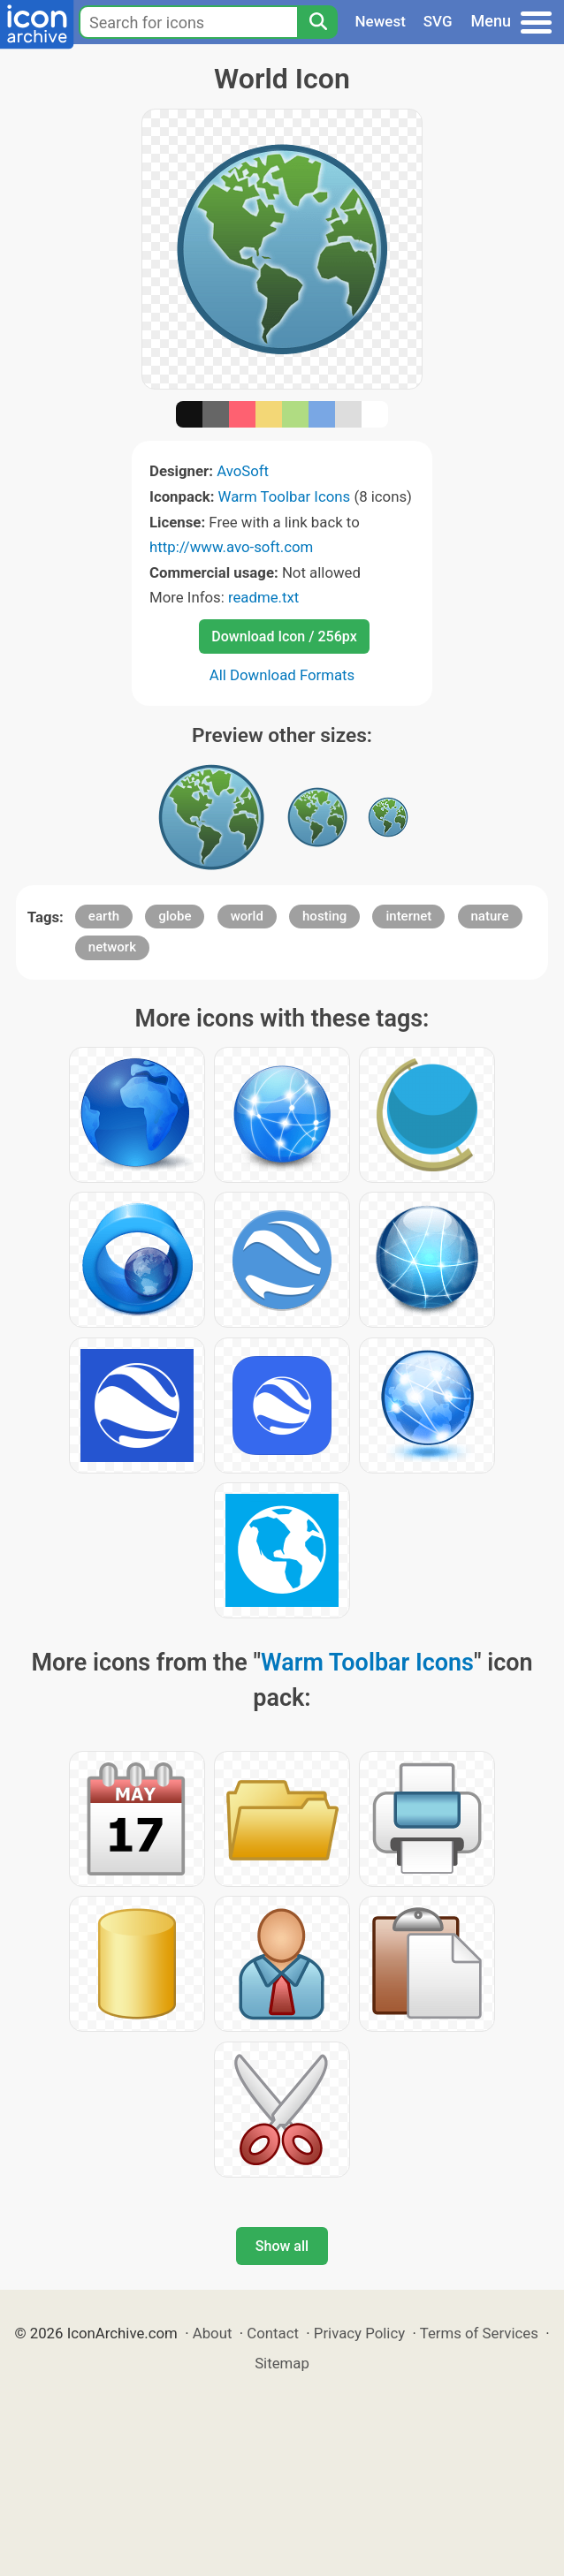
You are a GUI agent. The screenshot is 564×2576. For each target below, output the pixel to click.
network (112, 947)
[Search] (317, 22)
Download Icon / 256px (283, 636)
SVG (438, 21)
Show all (282, 2246)
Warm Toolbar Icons (284, 496)
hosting (324, 916)
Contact (273, 2333)
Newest (380, 21)
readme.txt (263, 597)
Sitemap (282, 2363)
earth (103, 916)
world (247, 916)
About (212, 2333)
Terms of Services (479, 2333)
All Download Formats (282, 675)
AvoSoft (243, 471)
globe (174, 916)
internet (408, 916)
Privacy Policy (359, 2333)
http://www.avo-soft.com (231, 547)
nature (490, 916)
